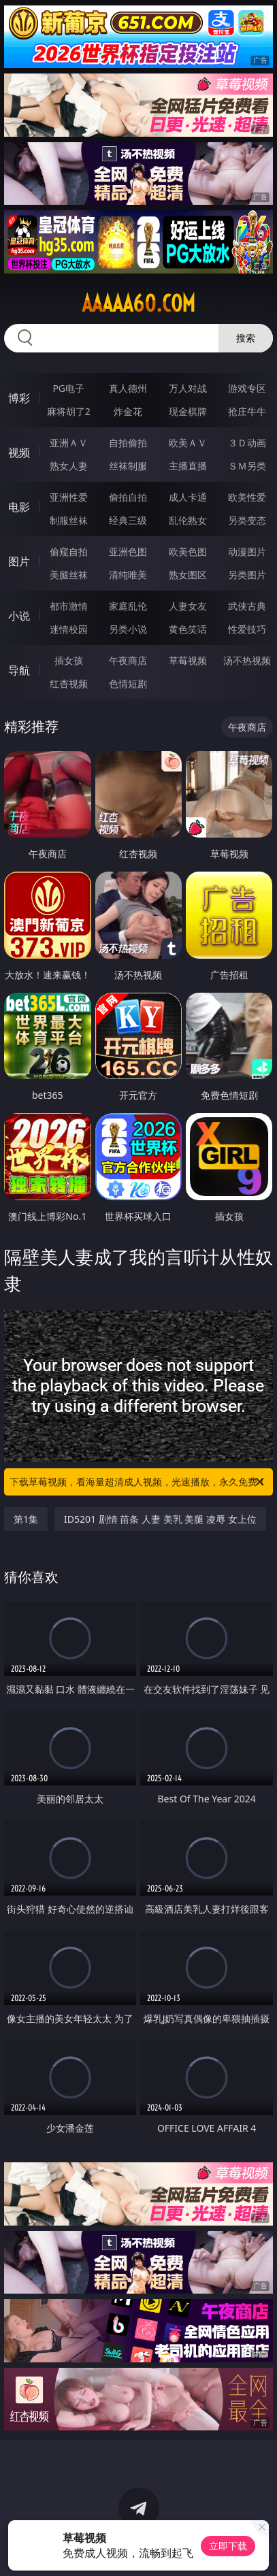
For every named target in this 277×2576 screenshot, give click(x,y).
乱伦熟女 (188, 520)
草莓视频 (188, 660)
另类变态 (247, 520)
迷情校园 (69, 629)
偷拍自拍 (128, 497)
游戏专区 (247, 388)
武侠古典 (247, 605)
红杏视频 (69, 683)
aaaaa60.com (138, 303)
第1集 (26, 1519)
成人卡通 (188, 497)
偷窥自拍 (69, 551)
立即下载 (228, 2545)
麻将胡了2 (69, 411)
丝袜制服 (128, 465)
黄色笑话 (188, 629)
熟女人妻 (69, 465)
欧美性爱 (247, 497)
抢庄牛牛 (247, 411)
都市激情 (69, 605)
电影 (19, 506)
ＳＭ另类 (247, 465)
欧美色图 (188, 551)
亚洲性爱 (69, 497)
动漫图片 (247, 551)
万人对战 (188, 388)
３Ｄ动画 (247, 442)
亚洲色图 (128, 551)
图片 (19, 561)
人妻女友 (188, 605)
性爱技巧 (247, 629)
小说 (19, 615)
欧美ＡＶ (188, 442)
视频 (19, 452)
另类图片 (247, 574)
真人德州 (128, 388)
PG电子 (68, 388)
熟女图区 (188, 574)
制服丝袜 (69, 520)
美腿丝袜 (69, 574)
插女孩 (68, 660)
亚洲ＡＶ (69, 442)
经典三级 (128, 520)
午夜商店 (128, 660)
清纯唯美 (128, 574)
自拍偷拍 (128, 442)
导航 (19, 670)
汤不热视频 (247, 660)
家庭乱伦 (128, 605)
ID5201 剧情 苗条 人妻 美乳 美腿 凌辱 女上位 (160, 1519)
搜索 (245, 337)
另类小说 (128, 629)
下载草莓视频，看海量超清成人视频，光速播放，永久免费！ (138, 1482)
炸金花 (128, 411)
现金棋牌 (188, 411)
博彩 (19, 398)
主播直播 (188, 465)
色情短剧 (128, 683)
